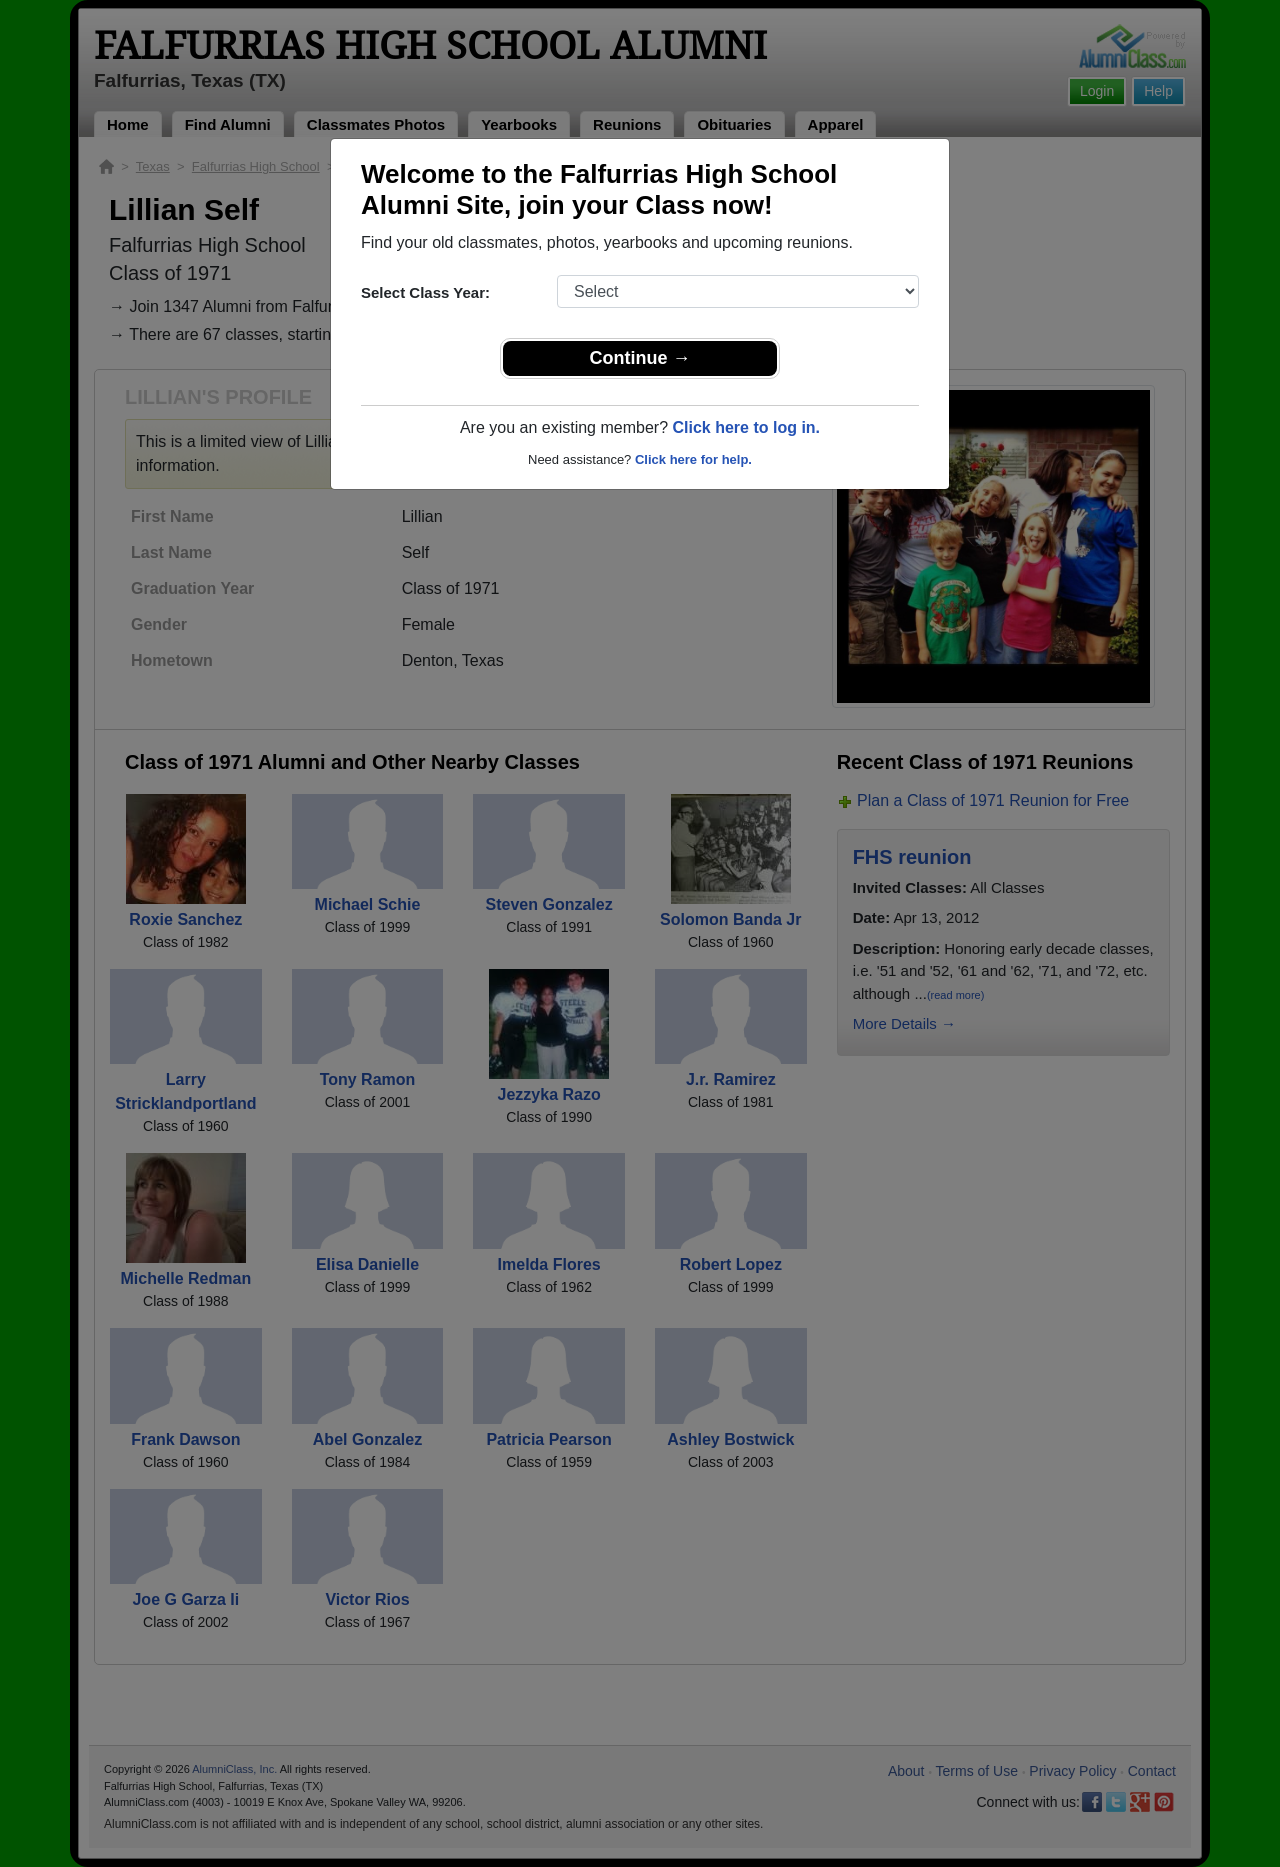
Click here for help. (693, 459)
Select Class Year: (425, 292)
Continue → (640, 358)
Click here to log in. (746, 427)
